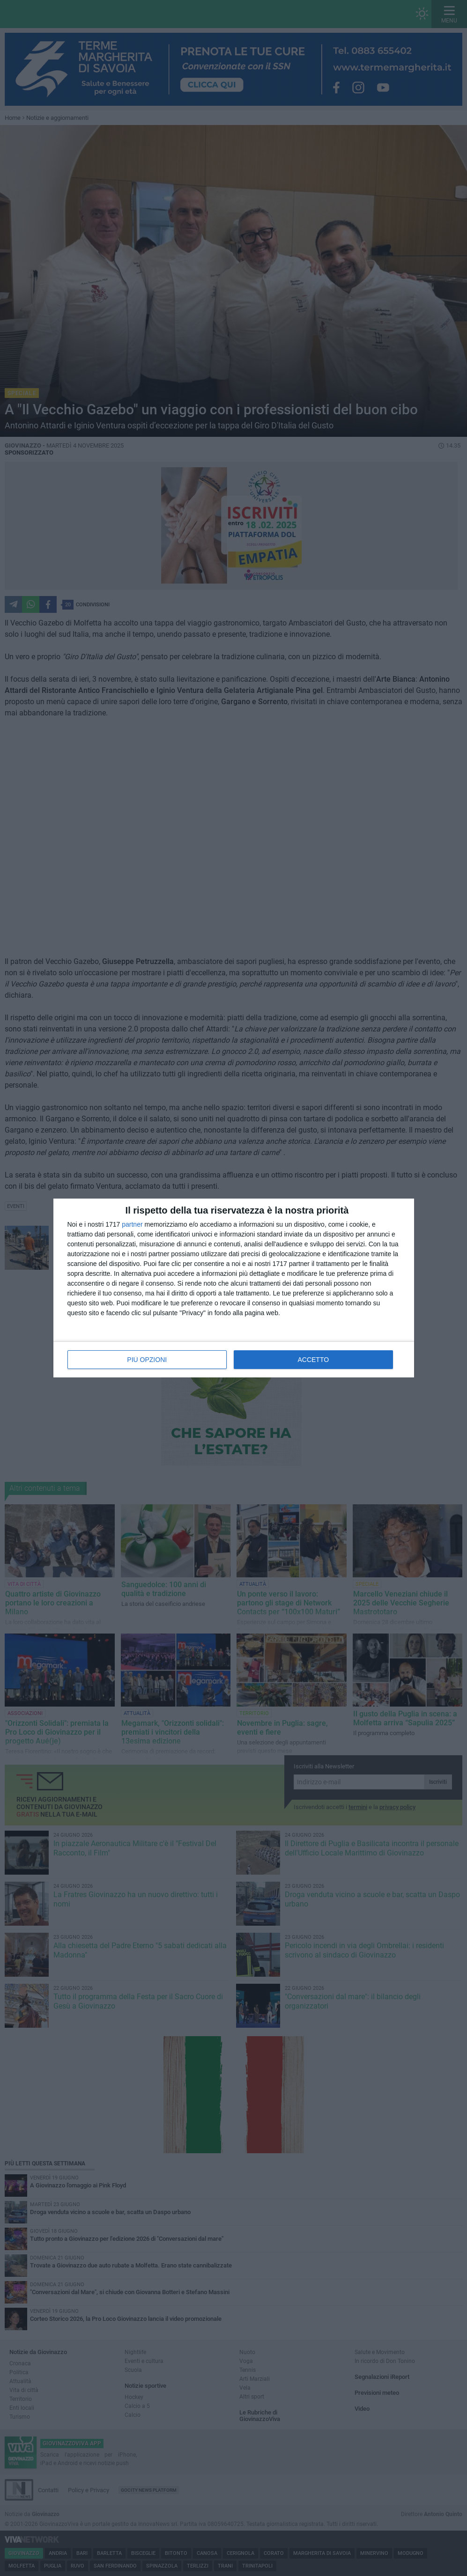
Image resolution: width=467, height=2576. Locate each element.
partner (132, 1224)
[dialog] (233, 1288)
